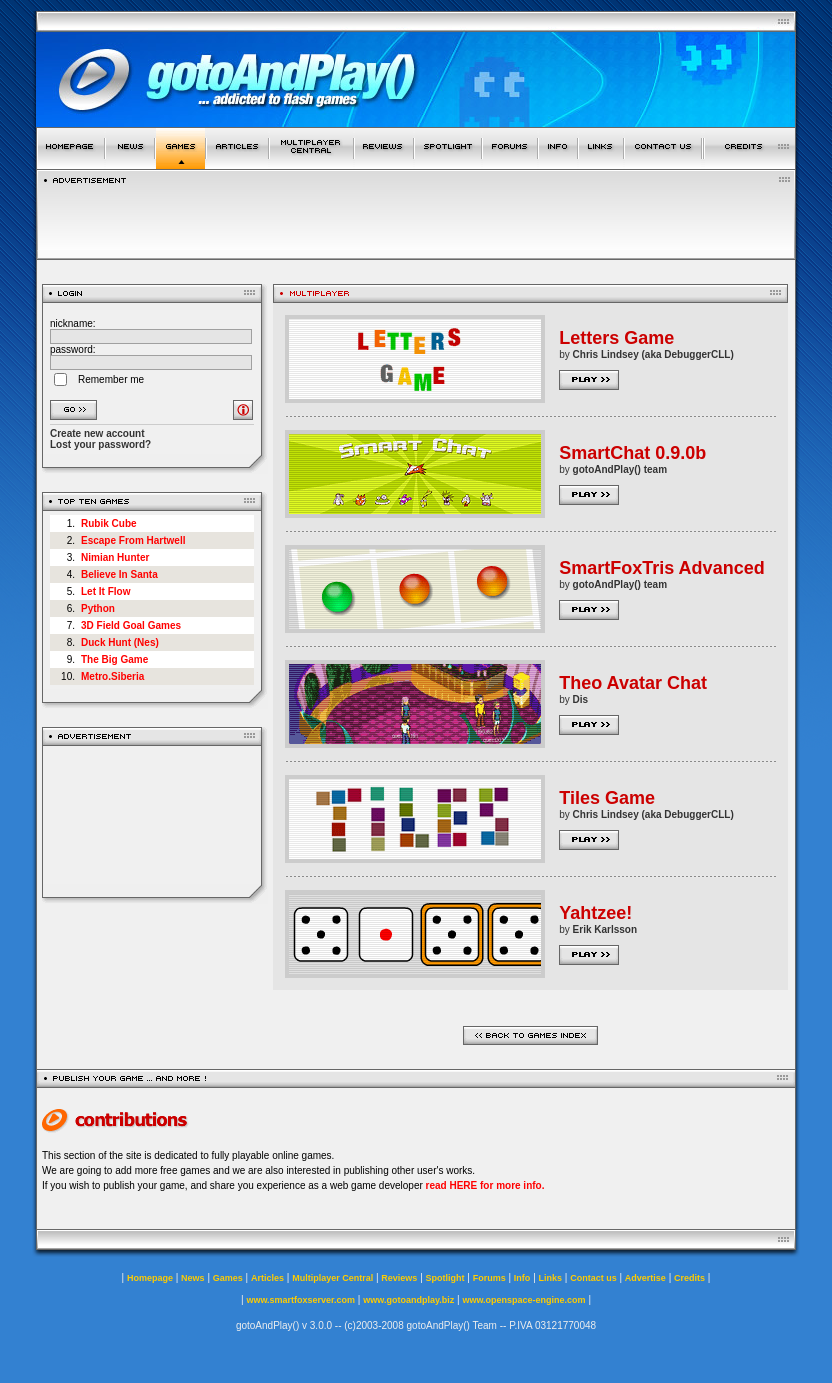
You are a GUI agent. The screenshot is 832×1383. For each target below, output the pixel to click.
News (193, 1278)
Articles (267, 1278)
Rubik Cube (109, 523)
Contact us (593, 1278)
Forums (489, 1278)
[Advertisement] (152, 821)
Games (228, 1278)
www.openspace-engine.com (523, 1300)
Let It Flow (105, 591)
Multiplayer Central (332, 1278)
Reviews (399, 1278)
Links (551, 1278)
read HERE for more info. (485, 1185)
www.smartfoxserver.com (300, 1300)
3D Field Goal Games (131, 625)
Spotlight (445, 1278)
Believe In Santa (119, 574)
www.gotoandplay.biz (408, 1300)
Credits (689, 1278)
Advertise (645, 1278)
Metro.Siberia (112, 676)
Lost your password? (100, 444)
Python (98, 608)
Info (522, 1278)
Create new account (97, 433)
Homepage (150, 1278)
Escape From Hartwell (133, 540)
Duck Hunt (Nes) (120, 642)
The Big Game (114, 659)
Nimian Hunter (115, 557)
